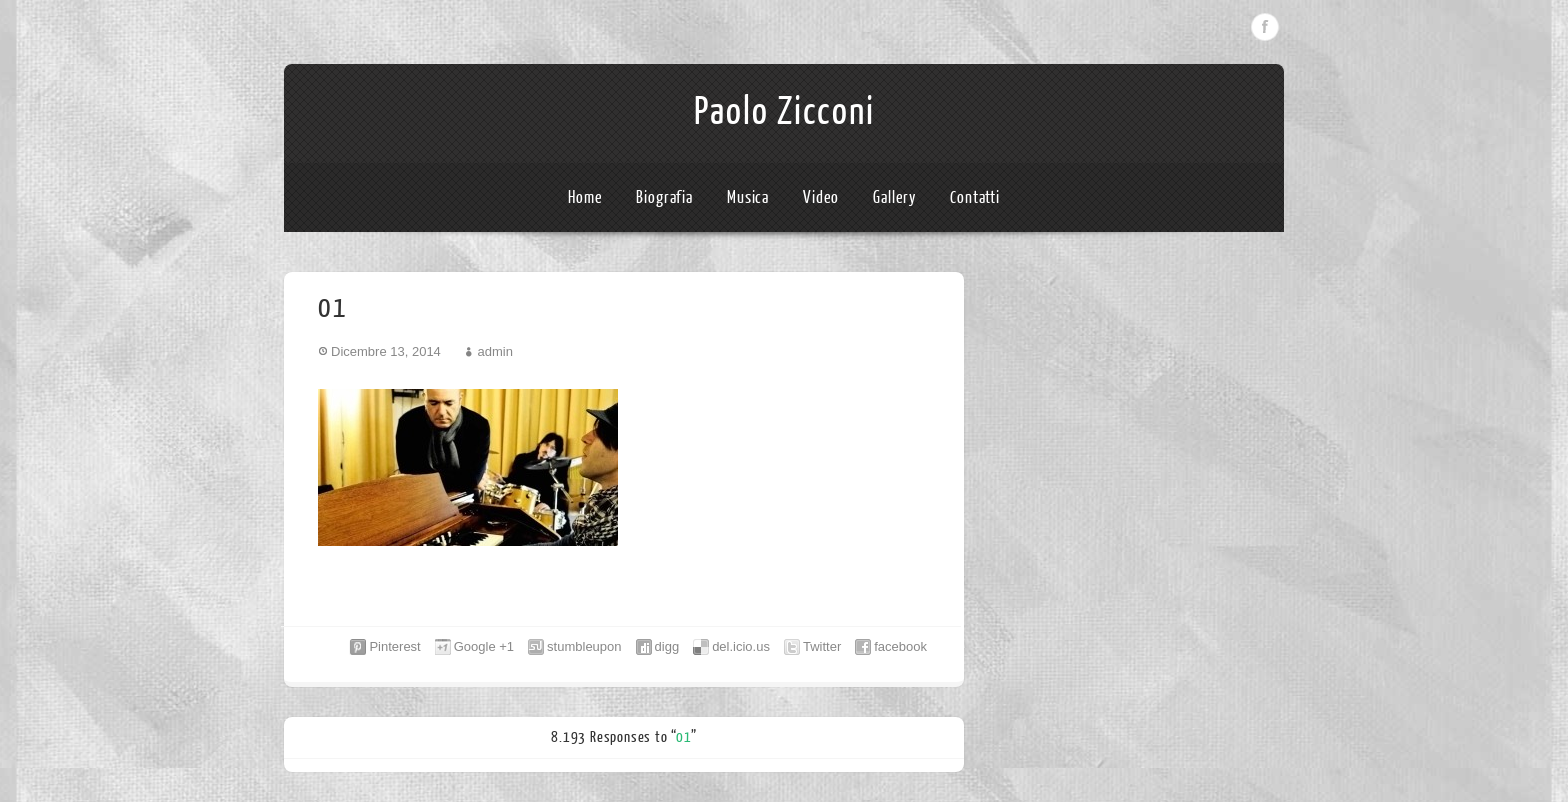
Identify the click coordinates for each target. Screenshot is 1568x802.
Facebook (1265, 27)
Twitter (822, 646)
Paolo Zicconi (784, 112)
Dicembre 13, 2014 (386, 351)
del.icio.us (741, 646)
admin (494, 351)
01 (683, 737)
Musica (748, 197)
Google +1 (484, 646)
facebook (900, 646)
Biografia (664, 197)
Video (821, 197)
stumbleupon (584, 646)
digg (667, 646)
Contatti (975, 197)
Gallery (894, 197)
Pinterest (394, 646)
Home (585, 197)
